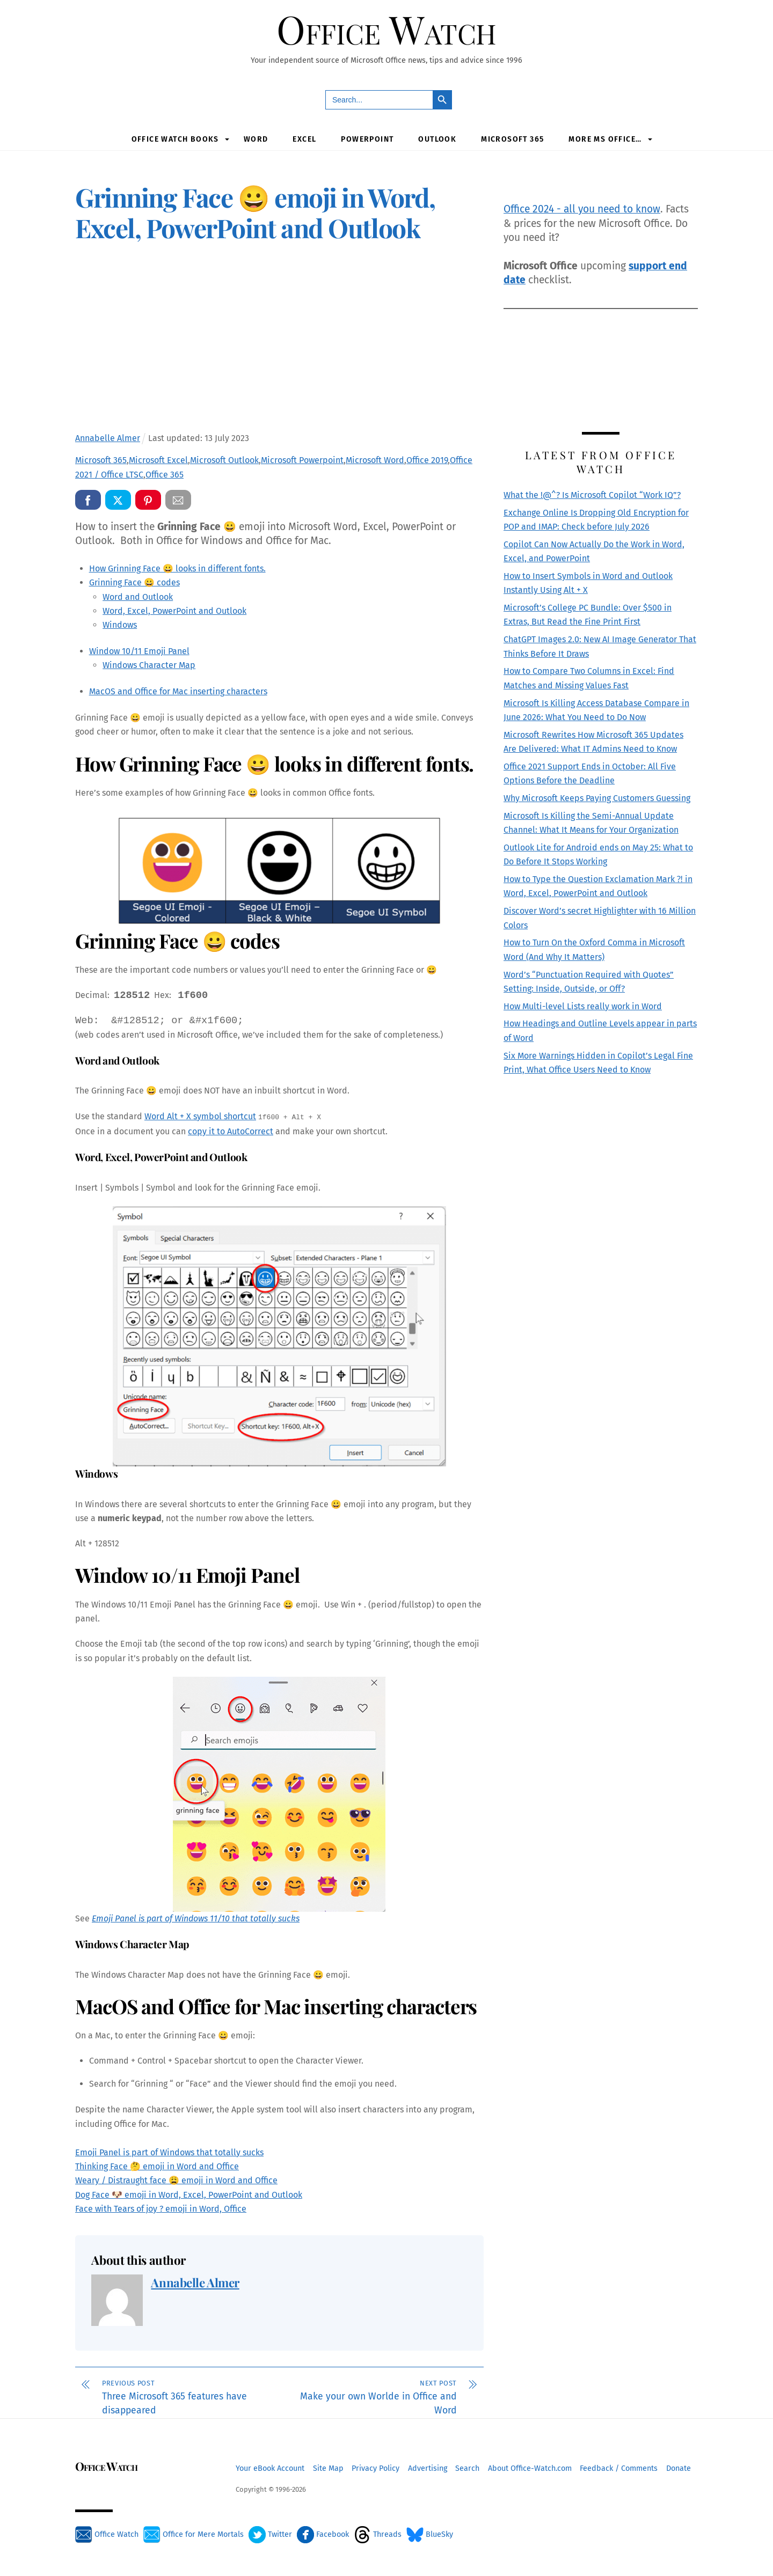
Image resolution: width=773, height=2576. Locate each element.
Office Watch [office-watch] (106, 2536)
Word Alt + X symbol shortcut (200, 1118)
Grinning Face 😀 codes (134, 584)
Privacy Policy (375, 2469)
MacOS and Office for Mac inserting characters (178, 693)
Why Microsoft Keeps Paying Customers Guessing (597, 800)
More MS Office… (604, 140)
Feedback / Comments (619, 2469)
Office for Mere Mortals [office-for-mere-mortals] (193, 2536)
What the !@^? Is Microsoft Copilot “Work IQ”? (592, 496)
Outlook (437, 140)
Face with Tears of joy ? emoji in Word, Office (160, 2210)
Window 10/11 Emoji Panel (139, 653)
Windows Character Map (149, 667)
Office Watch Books (175, 140)
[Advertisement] (279, 341)
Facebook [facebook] (323, 2536)
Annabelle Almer (195, 2284)
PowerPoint (367, 140)
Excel (304, 140)
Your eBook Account (270, 2469)
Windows (120, 626)
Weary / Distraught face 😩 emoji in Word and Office (176, 2182)
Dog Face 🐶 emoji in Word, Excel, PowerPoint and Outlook (188, 2196)
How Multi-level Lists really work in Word (583, 1007)
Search (467, 2469)
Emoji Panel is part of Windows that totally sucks (169, 2153)
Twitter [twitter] (270, 2536)
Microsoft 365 (512, 140)
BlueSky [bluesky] (429, 2536)
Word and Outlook (138, 598)
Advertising (427, 2469)
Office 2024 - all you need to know (582, 210)
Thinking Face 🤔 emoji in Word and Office (157, 2167)
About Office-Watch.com (530, 2469)
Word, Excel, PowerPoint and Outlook (174, 612)
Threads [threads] (378, 2536)
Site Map (328, 2469)
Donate (678, 2469)
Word (256, 140)
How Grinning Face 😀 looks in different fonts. (177, 569)
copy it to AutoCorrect (230, 1133)
